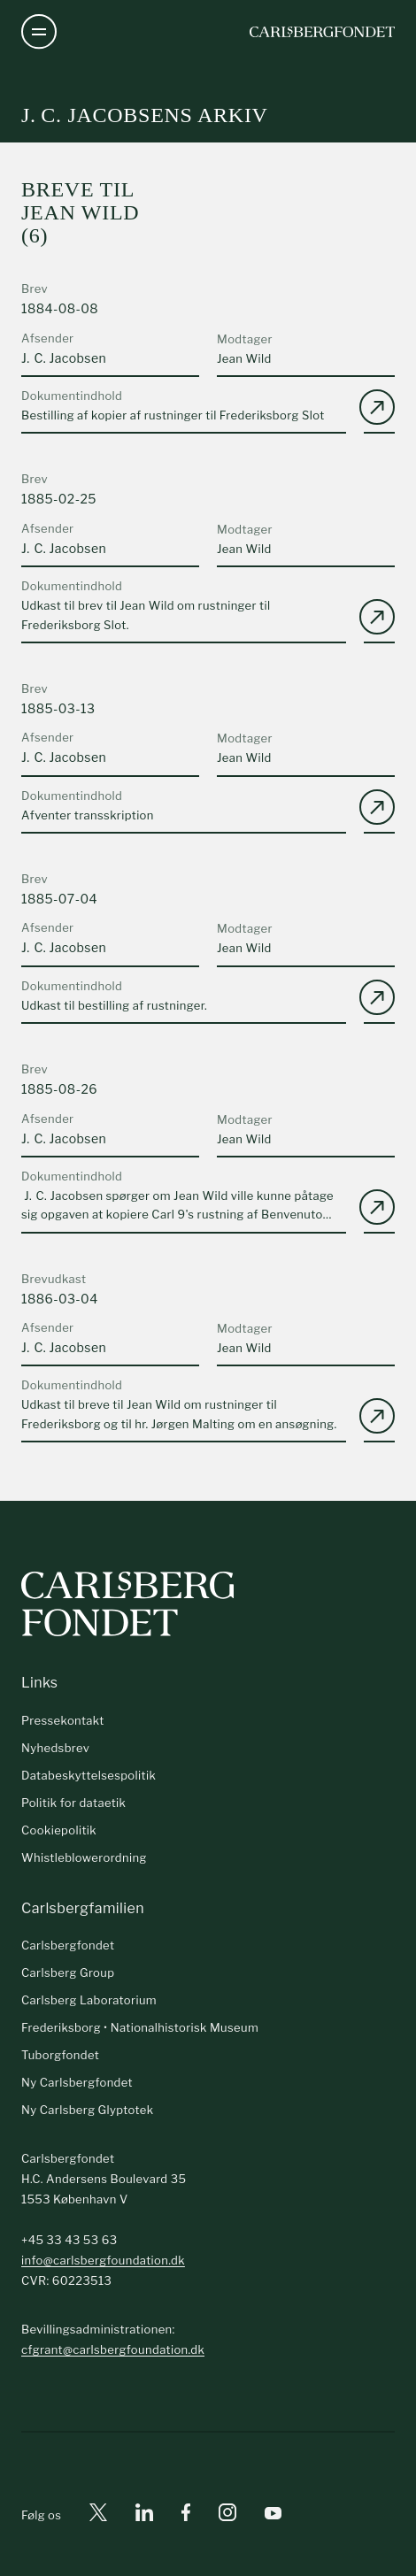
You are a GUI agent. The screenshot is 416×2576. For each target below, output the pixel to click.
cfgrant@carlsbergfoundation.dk (112, 2349)
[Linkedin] (144, 2515)
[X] (98, 2515)
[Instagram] (227, 2515)
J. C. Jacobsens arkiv (144, 115)
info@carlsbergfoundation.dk (103, 2260)
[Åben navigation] (39, 32)
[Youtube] (273, 2515)
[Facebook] (185, 2515)
